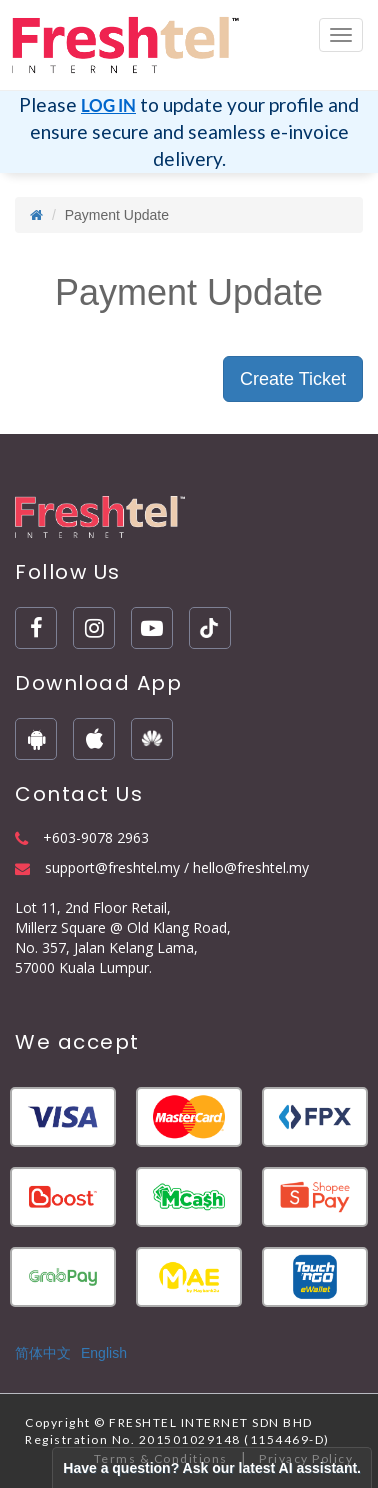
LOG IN (108, 105)
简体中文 (43, 1353)
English (104, 1353)
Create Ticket (293, 379)
